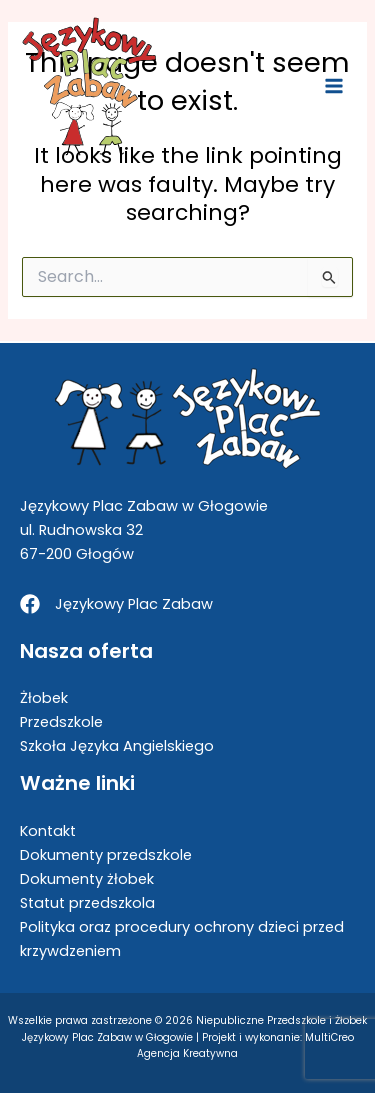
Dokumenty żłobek (87, 879)
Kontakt (48, 831)
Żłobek (44, 698)
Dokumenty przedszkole (106, 855)
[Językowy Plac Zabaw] (116, 604)
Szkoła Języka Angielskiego (117, 746)
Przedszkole (61, 722)
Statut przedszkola (87, 903)
